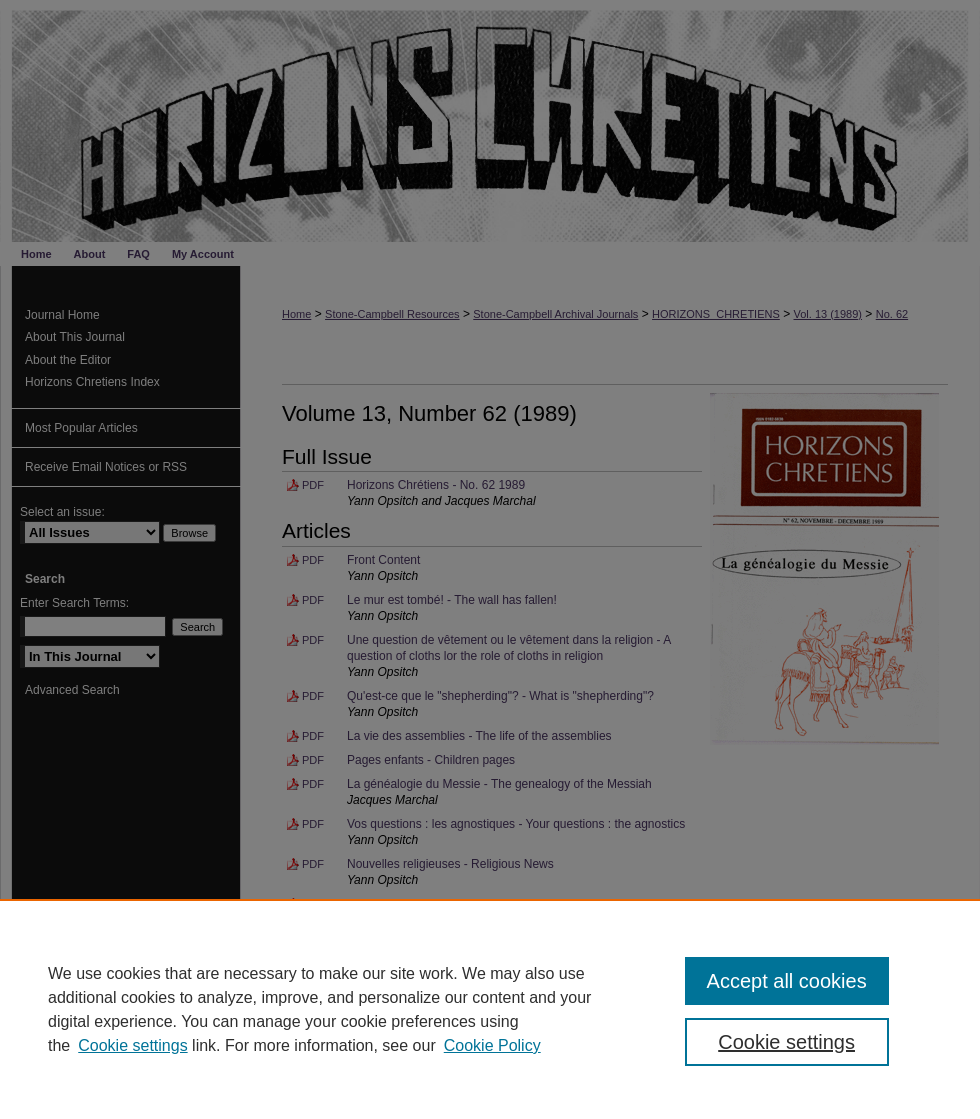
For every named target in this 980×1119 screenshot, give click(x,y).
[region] (490, 1009)
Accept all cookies (787, 981)
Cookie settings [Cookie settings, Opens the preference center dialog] (786, 1042)
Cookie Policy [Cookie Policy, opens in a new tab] (492, 1045)
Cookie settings (132, 1045)
